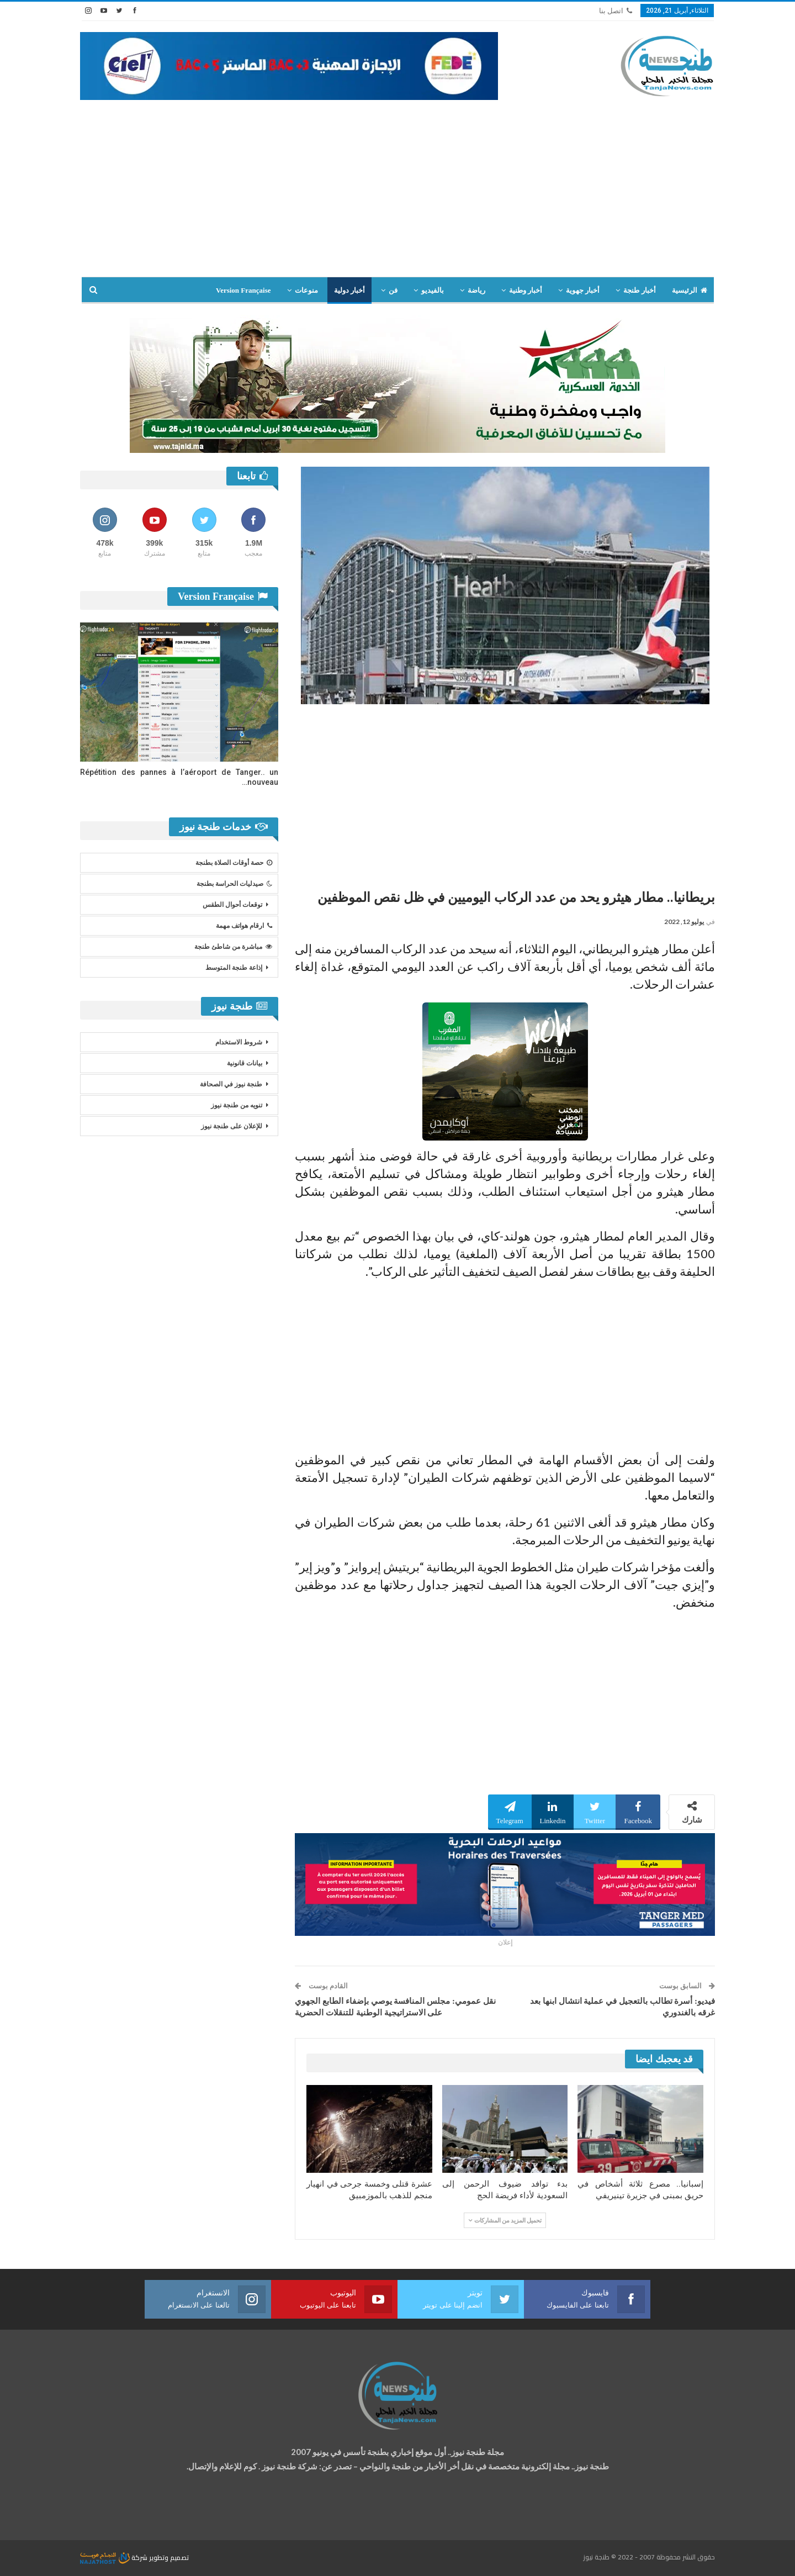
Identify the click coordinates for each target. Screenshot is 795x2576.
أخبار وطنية (525, 290)
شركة (114, 2557)
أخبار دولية (349, 290)
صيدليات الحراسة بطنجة (234, 884)
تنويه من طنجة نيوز (236, 1105)
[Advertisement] (397, 182)
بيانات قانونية (244, 1063)
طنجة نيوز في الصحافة (231, 1084)
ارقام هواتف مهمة (244, 926)
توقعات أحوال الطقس (232, 905)
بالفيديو (432, 290)
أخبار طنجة (639, 290)
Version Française (243, 290)
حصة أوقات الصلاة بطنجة (233, 863)
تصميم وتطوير (169, 2557)
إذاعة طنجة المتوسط (233, 968)
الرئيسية (689, 290)
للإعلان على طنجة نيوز (231, 1126)
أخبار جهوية (583, 290)
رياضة (476, 290)
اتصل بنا (615, 11)
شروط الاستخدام (238, 1042)
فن (393, 290)
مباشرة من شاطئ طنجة (233, 947)
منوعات (306, 290)
